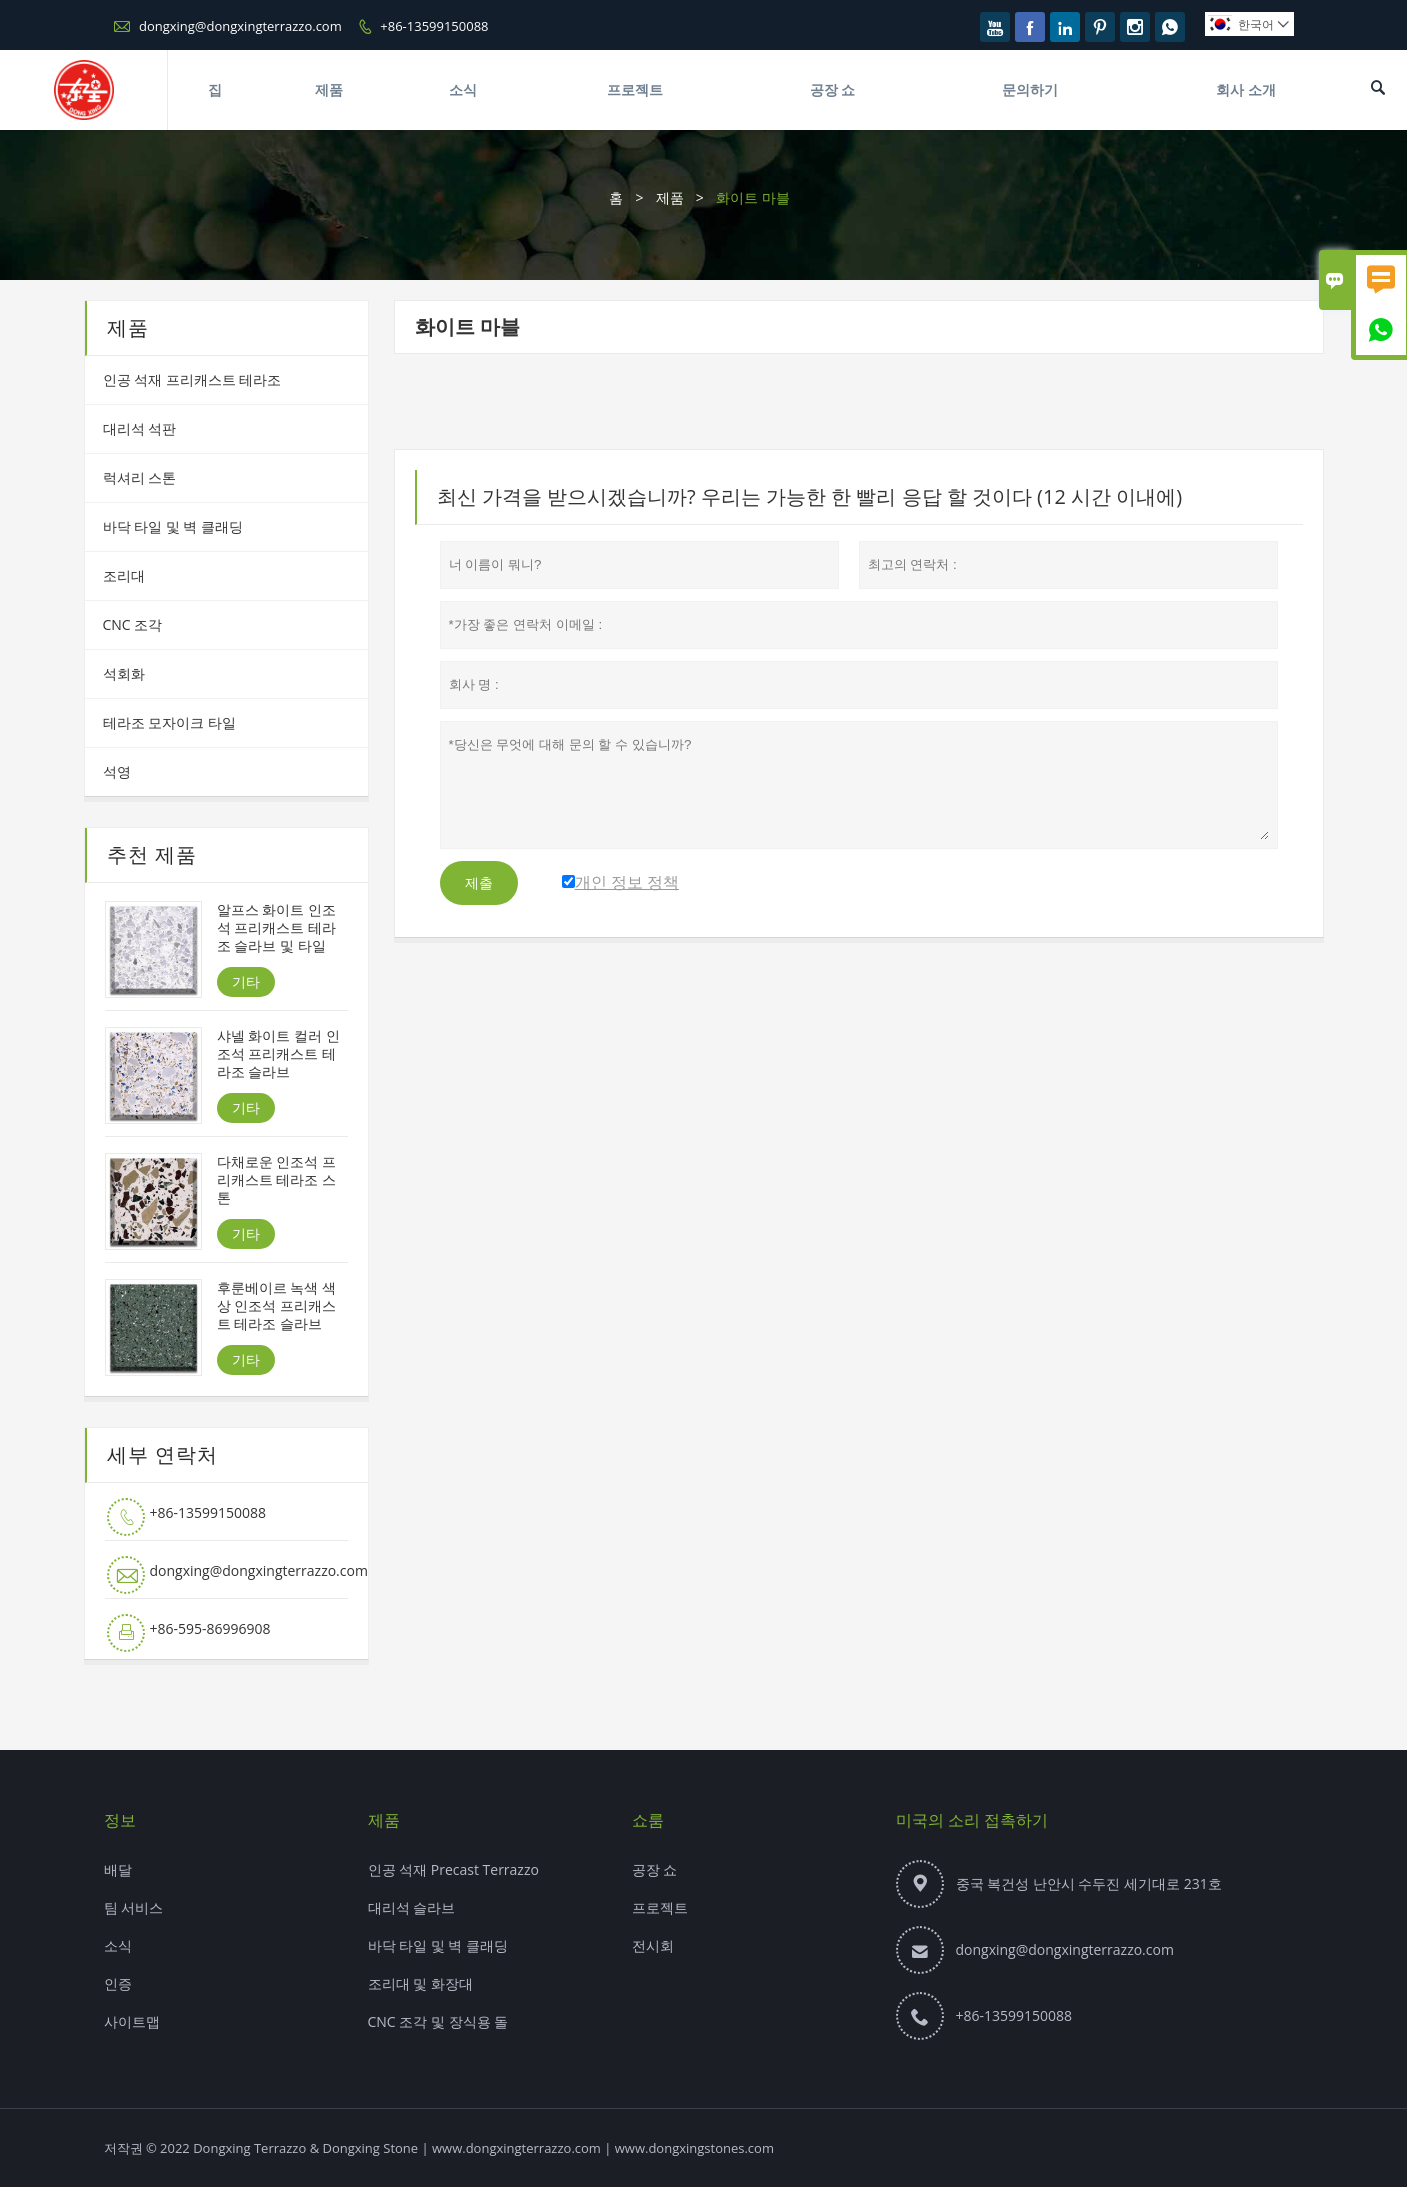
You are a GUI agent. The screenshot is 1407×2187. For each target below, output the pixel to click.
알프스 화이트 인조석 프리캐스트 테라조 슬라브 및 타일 (276, 928)
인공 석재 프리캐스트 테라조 (192, 379)
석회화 (124, 673)
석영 (117, 771)
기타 (246, 981)
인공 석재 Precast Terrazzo (453, 1869)
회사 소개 (1246, 89)
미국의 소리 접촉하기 (972, 1820)
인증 (118, 1983)
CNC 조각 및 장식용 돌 (438, 2021)
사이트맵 (132, 2021)
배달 (118, 1869)
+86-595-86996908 (210, 1628)
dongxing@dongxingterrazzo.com (240, 26)
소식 (463, 89)
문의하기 (1030, 89)
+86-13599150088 (434, 26)
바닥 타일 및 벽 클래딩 (173, 526)
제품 (329, 89)
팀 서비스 (134, 1907)
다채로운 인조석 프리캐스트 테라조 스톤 (276, 1180)
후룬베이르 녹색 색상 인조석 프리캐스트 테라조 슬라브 (276, 1306)
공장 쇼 (833, 89)
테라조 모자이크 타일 (169, 722)
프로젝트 (635, 89)
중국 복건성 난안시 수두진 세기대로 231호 (1089, 1883)
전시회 (653, 1945)
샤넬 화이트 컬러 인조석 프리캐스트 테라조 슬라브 (278, 1054)
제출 (479, 883)
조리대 (124, 575)
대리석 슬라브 (412, 1907)
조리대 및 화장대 (420, 1983)
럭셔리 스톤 (140, 477)
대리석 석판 (140, 428)
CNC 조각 (133, 624)
